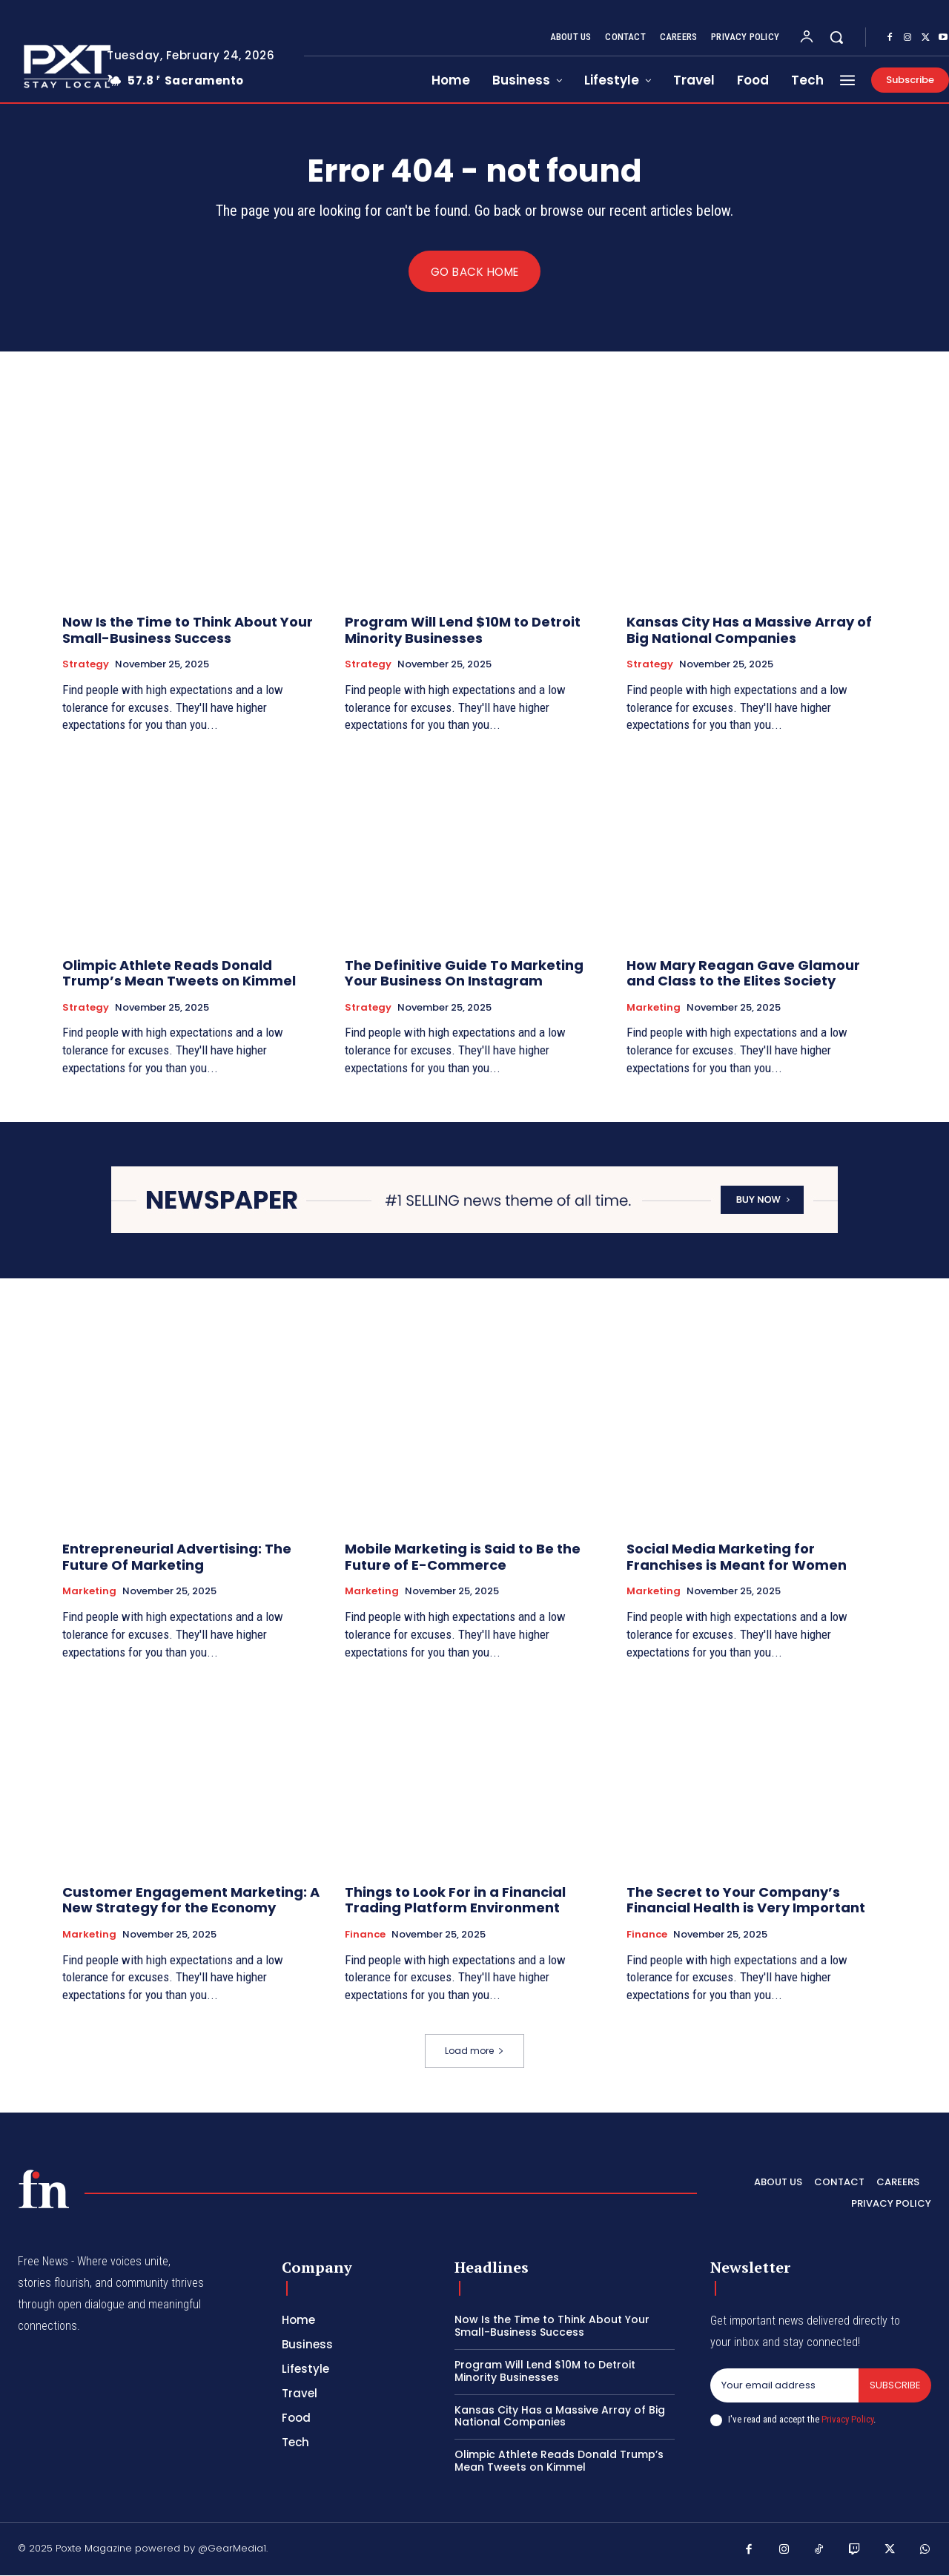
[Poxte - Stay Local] (44, 2189)
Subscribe (894, 2385)
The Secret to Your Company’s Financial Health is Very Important (745, 1900)
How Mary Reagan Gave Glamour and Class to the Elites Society (743, 973)
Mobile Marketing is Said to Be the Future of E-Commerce (463, 1557)
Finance (365, 1935)
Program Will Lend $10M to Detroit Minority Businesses (463, 630)
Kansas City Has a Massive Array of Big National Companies (749, 630)
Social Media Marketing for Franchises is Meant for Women (736, 1557)
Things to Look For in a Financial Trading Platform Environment (455, 1900)
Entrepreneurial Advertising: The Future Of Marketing (176, 1557)
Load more (474, 2051)
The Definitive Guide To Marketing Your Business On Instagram (464, 973)
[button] (836, 37)
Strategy (85, 665)
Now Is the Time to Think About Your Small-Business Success (187, 630)
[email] (784, 2385)
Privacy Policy (847, 2419)
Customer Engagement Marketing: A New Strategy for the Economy (191, 1900)
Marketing (653, 1008)
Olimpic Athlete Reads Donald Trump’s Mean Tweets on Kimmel (179, 973)
